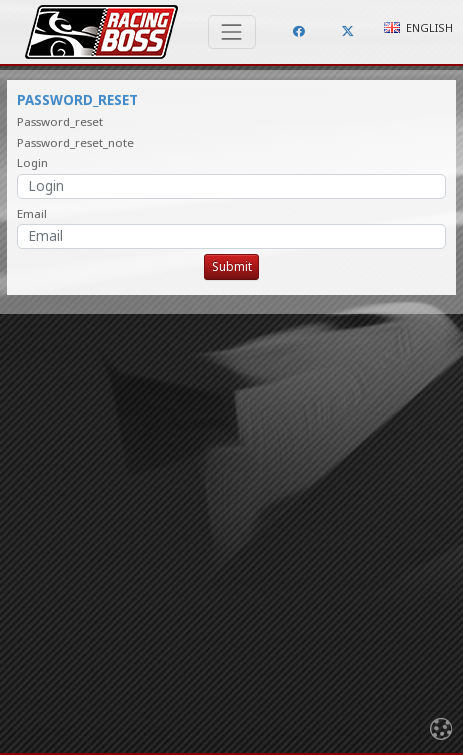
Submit (232, 266)
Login (32, 162)
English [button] (418, 27)
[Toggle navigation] (232, 32)
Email (32, 213)
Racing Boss (101, 32)
